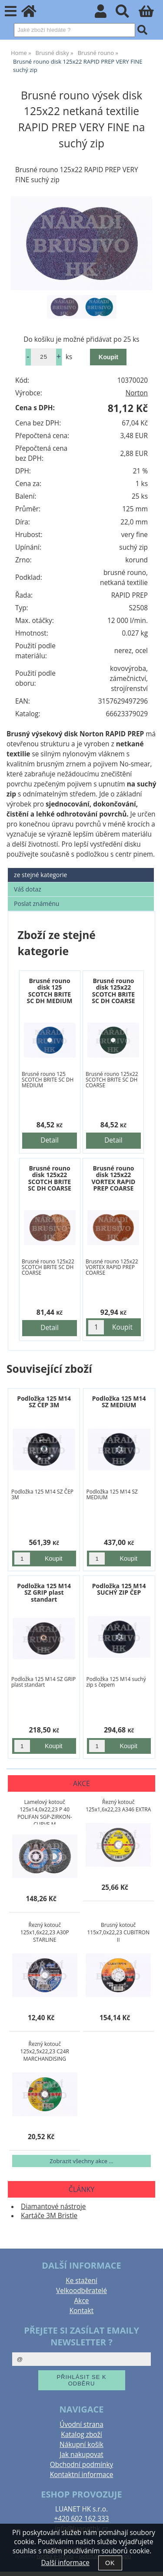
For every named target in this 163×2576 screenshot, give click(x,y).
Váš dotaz (27, 889)
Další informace (65, 2562)
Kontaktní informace (81, 2474)
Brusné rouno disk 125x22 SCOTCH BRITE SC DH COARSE (113, 991)
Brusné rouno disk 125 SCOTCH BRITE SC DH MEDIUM (50, 991)
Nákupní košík (81, 2444)
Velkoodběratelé (81, 2290)
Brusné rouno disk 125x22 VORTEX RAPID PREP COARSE (113, 1178)
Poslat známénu (36, 903)
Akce (81, 2300)
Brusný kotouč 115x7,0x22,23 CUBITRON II (118, 1932)
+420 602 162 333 (81, 2518)
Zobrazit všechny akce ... (81, 2161)
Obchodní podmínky (81, 2464)
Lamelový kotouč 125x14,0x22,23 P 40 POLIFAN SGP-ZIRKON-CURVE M (44, 1811)
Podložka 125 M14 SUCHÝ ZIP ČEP (119, 1589)
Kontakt (82, 2310)
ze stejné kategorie (40, 875)
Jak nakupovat (81, 2454)
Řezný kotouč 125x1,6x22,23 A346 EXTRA (118, 1805)
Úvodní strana (81, 2424)
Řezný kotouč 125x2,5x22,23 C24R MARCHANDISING (44, 2051)
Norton (137, 393)
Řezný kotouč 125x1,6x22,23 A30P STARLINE (44, 1932)
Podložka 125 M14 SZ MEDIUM (119, 1401)
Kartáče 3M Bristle (49, 2215)
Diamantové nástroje (53, 2206)
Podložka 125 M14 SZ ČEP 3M (44, 1401)
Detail (49, 1140)
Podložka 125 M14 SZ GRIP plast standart (44, 1592)
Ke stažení (81, 2280)
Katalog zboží (81, 2434)
